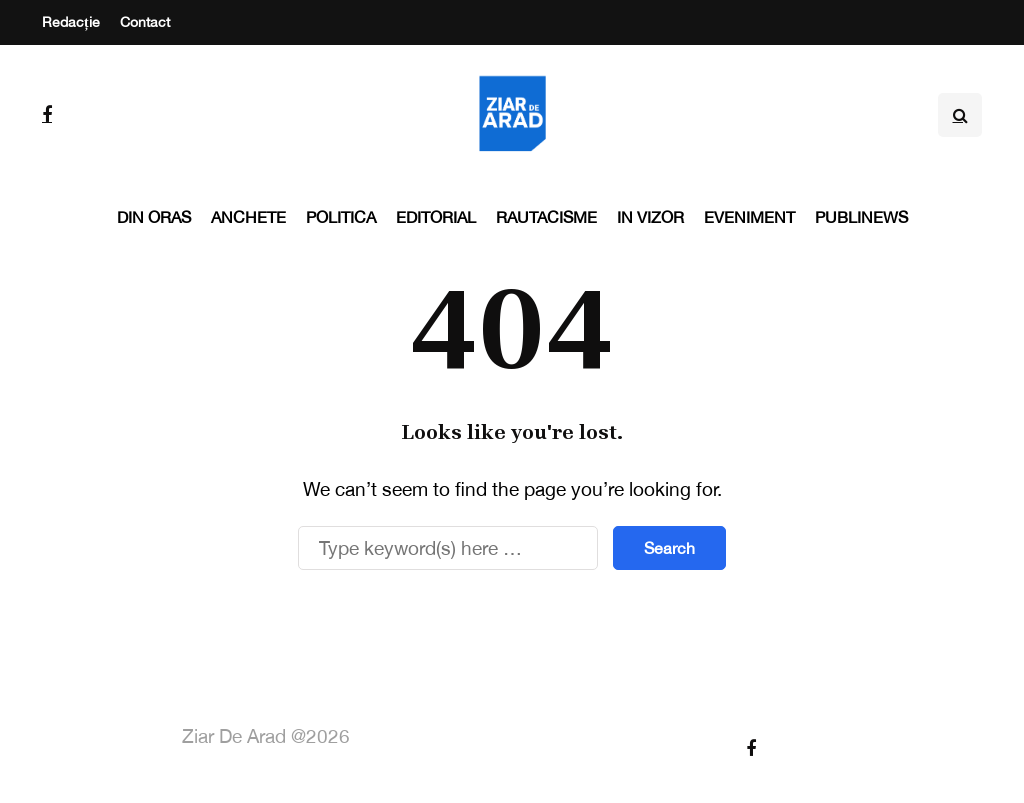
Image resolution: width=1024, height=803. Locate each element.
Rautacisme (546, 217)
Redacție (71, 22)
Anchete (248, 217)
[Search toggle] (960, 115)
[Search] (448, 548)
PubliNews (861, 217)
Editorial (436, 217)
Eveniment (749, 217)
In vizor (650, 217)
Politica (341, 217)
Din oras (154, 217)
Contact (145, 22)
